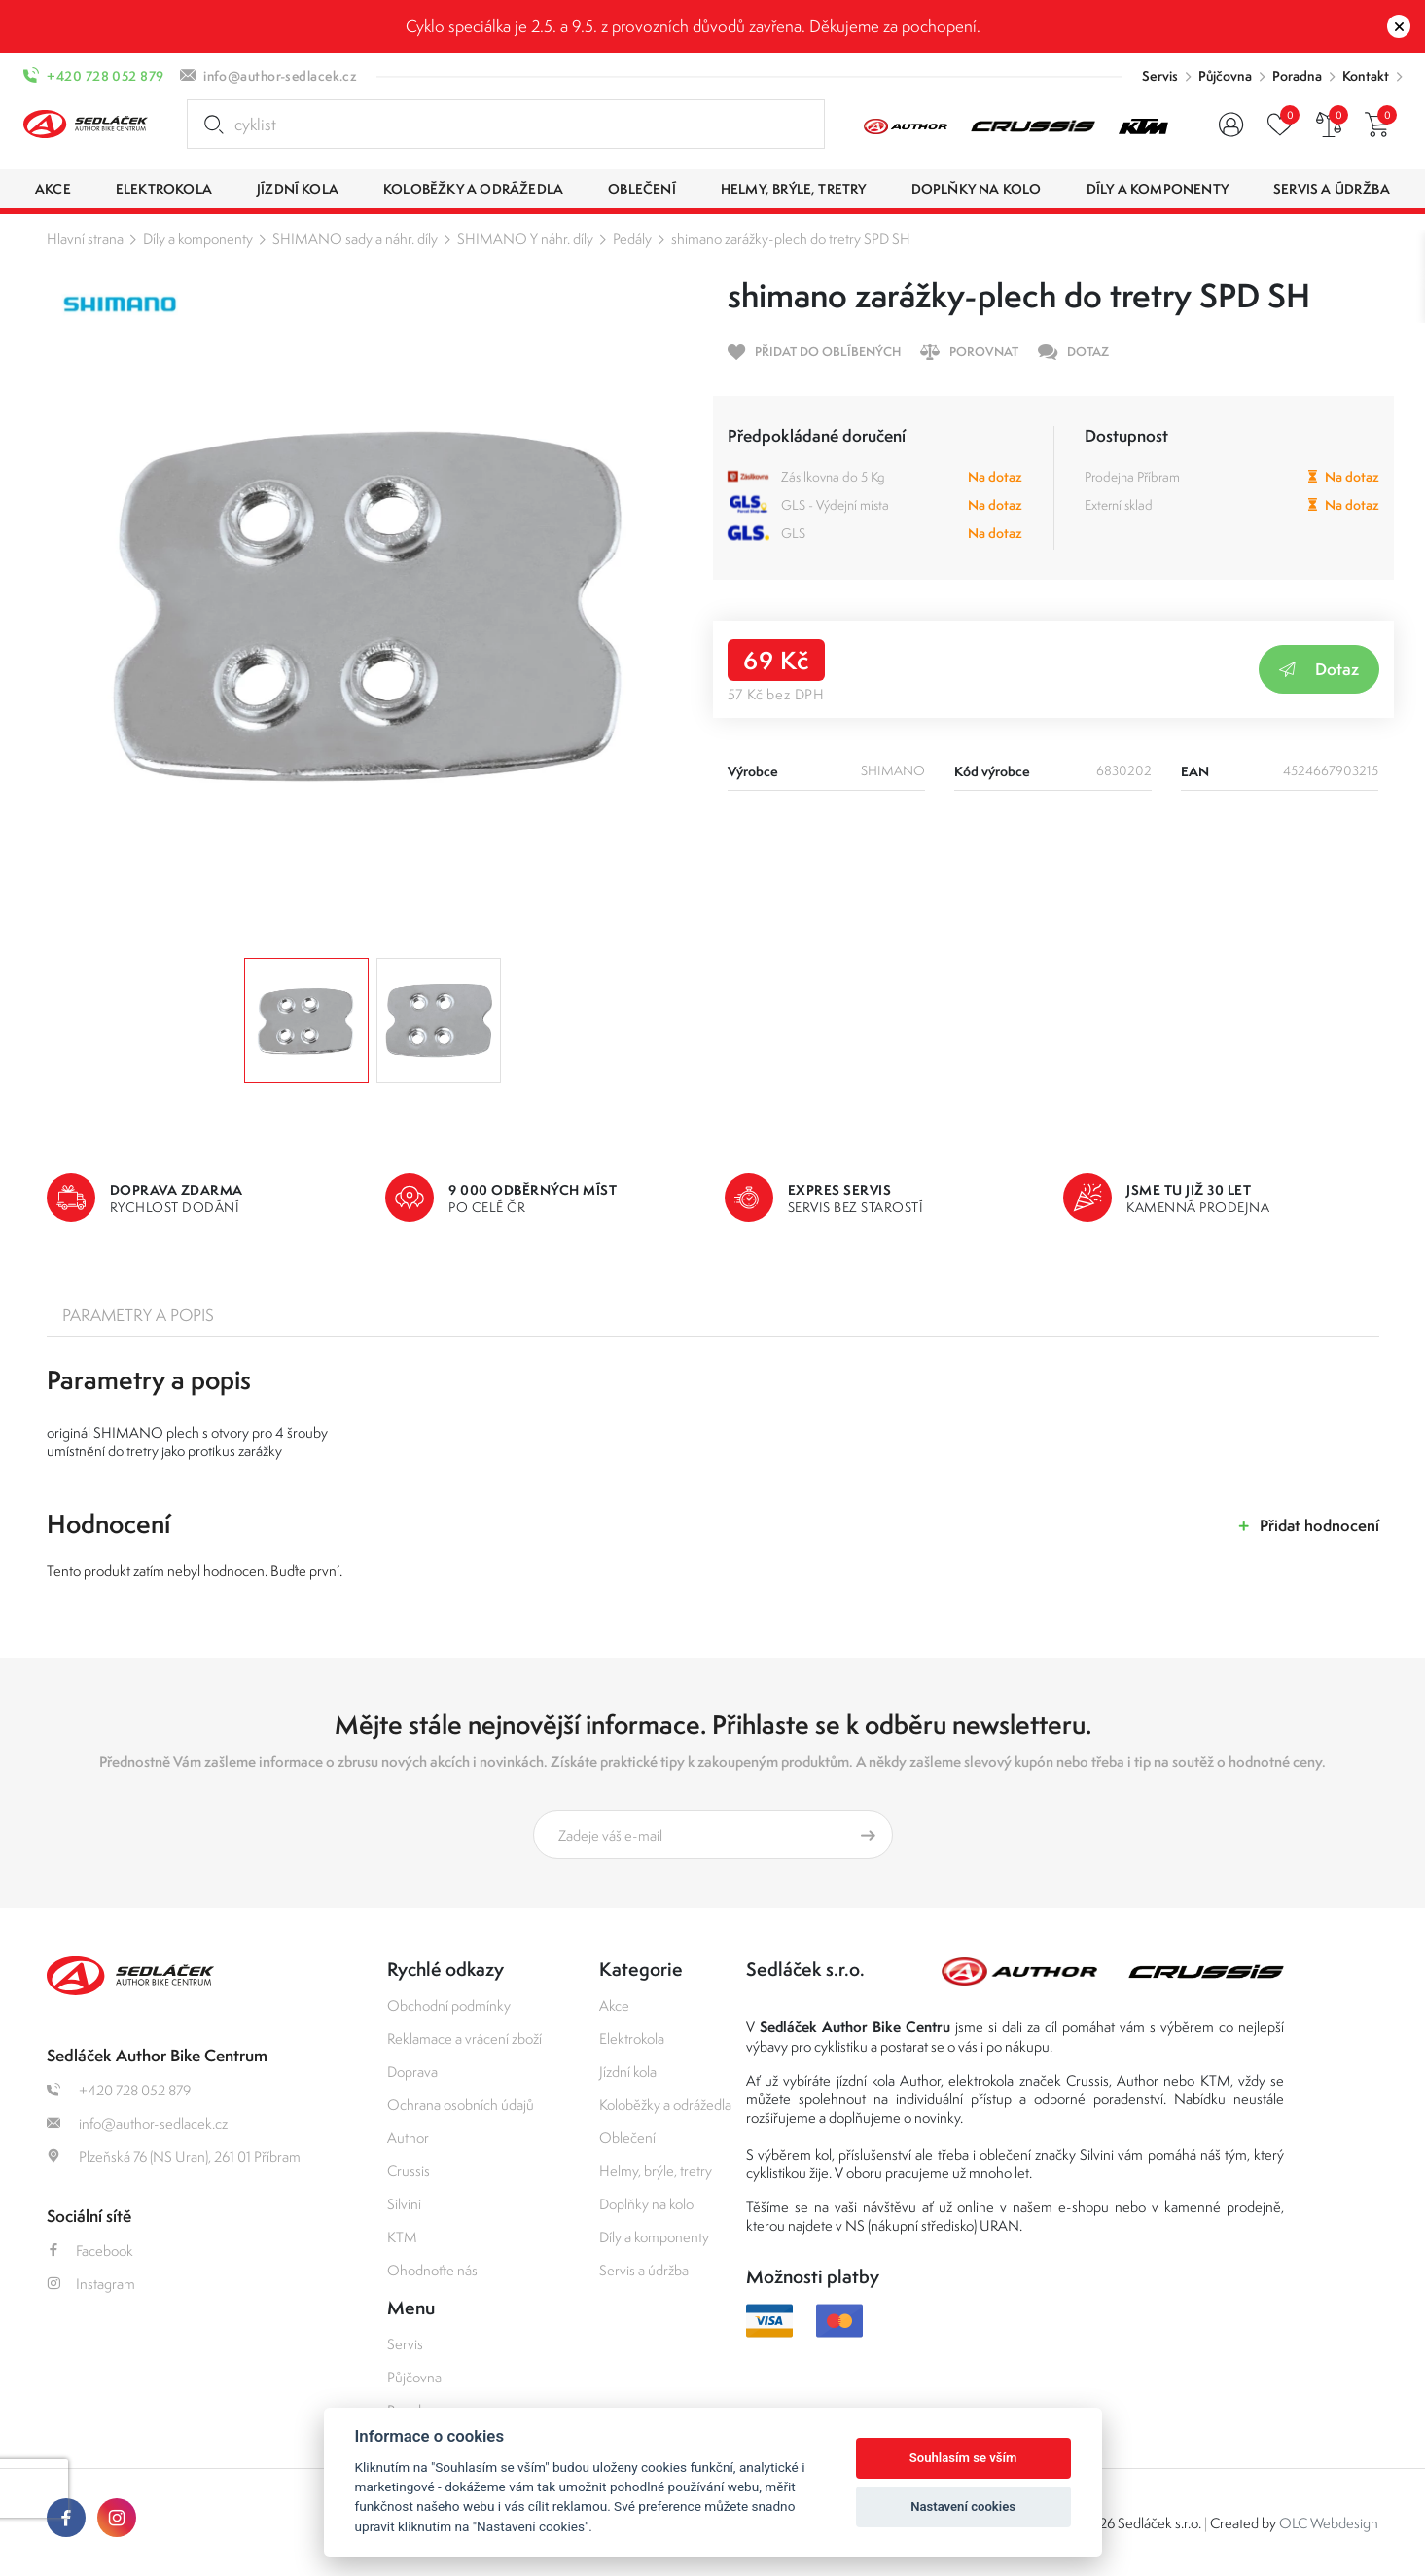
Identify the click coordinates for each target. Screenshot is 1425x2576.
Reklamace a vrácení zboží (464, 2038)
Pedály (632, 239)
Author (408, 2138)
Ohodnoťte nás (432, 2270)
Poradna (1297, 76)
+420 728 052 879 (105, 76)
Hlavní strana (85, 239)
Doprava (412, 2071)
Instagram (91, 2283)
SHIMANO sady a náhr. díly (355, 239)
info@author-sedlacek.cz (280, 76)
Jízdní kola (628, 2071)
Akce (614, 2005)
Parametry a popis (138, 1315)
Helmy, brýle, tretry (655, 2171)
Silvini (404, 2204)
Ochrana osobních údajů (460, 2104)
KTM (402, 2237)
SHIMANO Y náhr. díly (525, 239)
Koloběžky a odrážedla (665, 2104)
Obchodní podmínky (449, 2005)
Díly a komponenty (198, 239)
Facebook (90, 2250)
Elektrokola (631, 2038)
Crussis (408, 2171)
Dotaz (1319, 669)
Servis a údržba (644, 2270)
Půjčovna (1225, 76)
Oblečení (627, 2138)
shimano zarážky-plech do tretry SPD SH (790, 239)
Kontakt (1365, 76)
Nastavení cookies (962, 2506)
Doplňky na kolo (646, 2204)
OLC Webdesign (1328, 2523)
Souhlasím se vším (963, 2458)
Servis (1160, 76)
